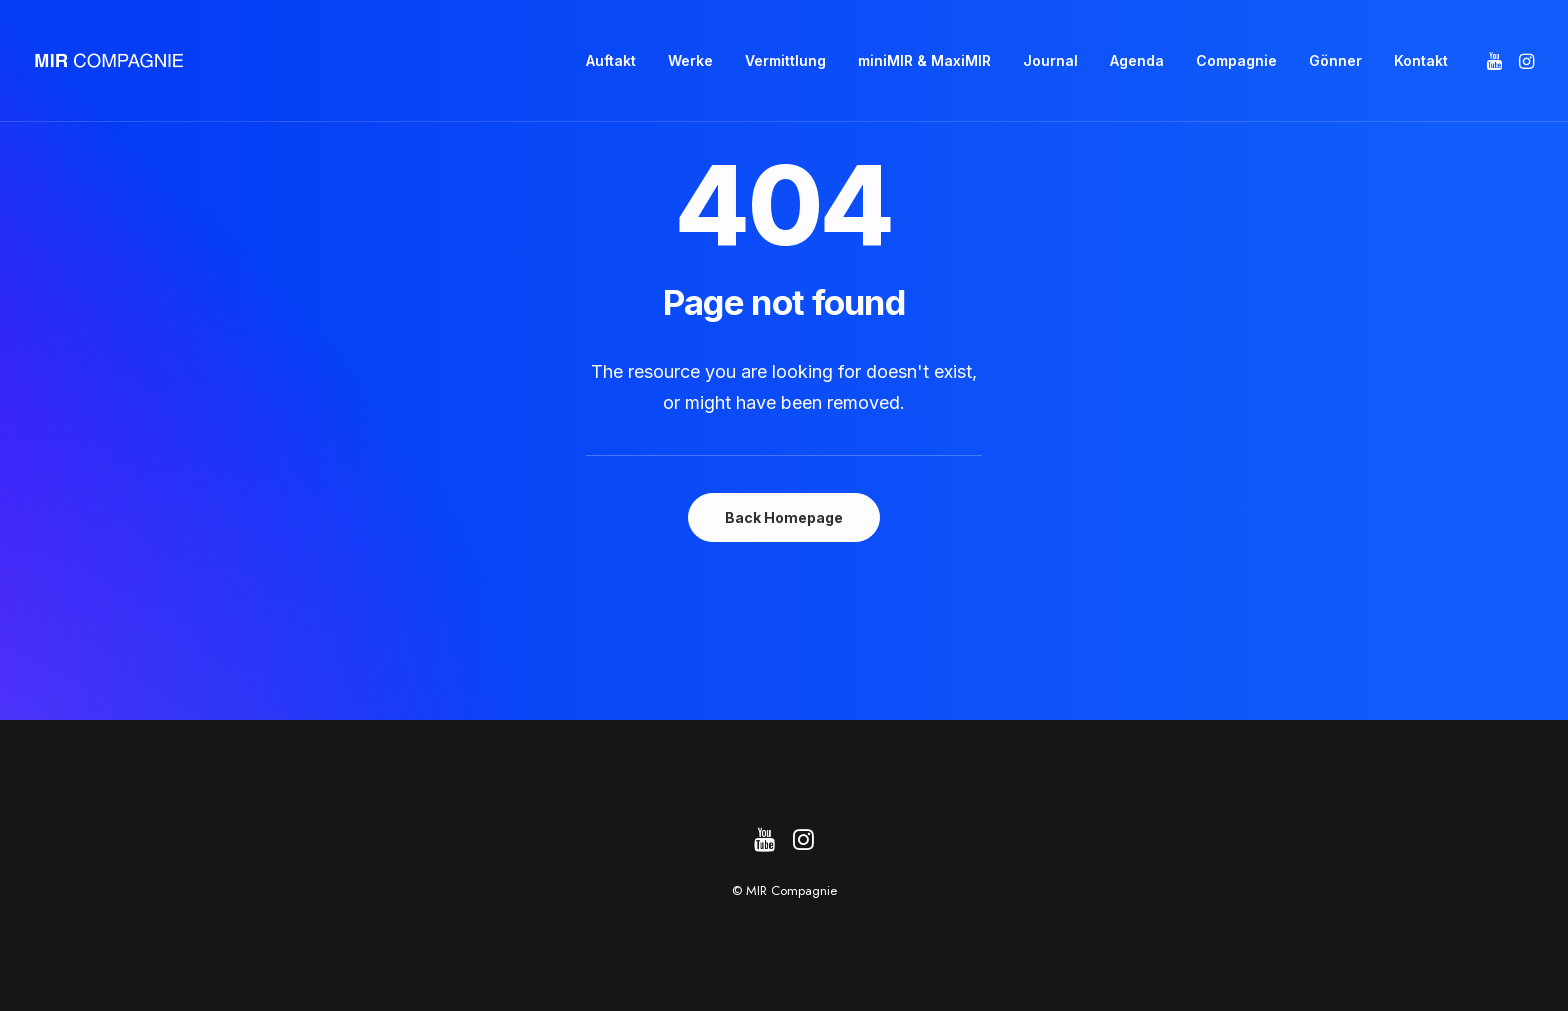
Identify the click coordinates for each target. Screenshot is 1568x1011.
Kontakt (1421, 60)
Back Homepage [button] (784, 517)
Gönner (1335, 60)
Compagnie (1236, 60)
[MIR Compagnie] (109, 61)
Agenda (1137, 60)
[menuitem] (611, 61)
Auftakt (611, 60)
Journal (1050, 60)
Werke (690, 60)
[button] (1496, 61)
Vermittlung (785, 60)
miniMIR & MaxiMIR (924, 60)
